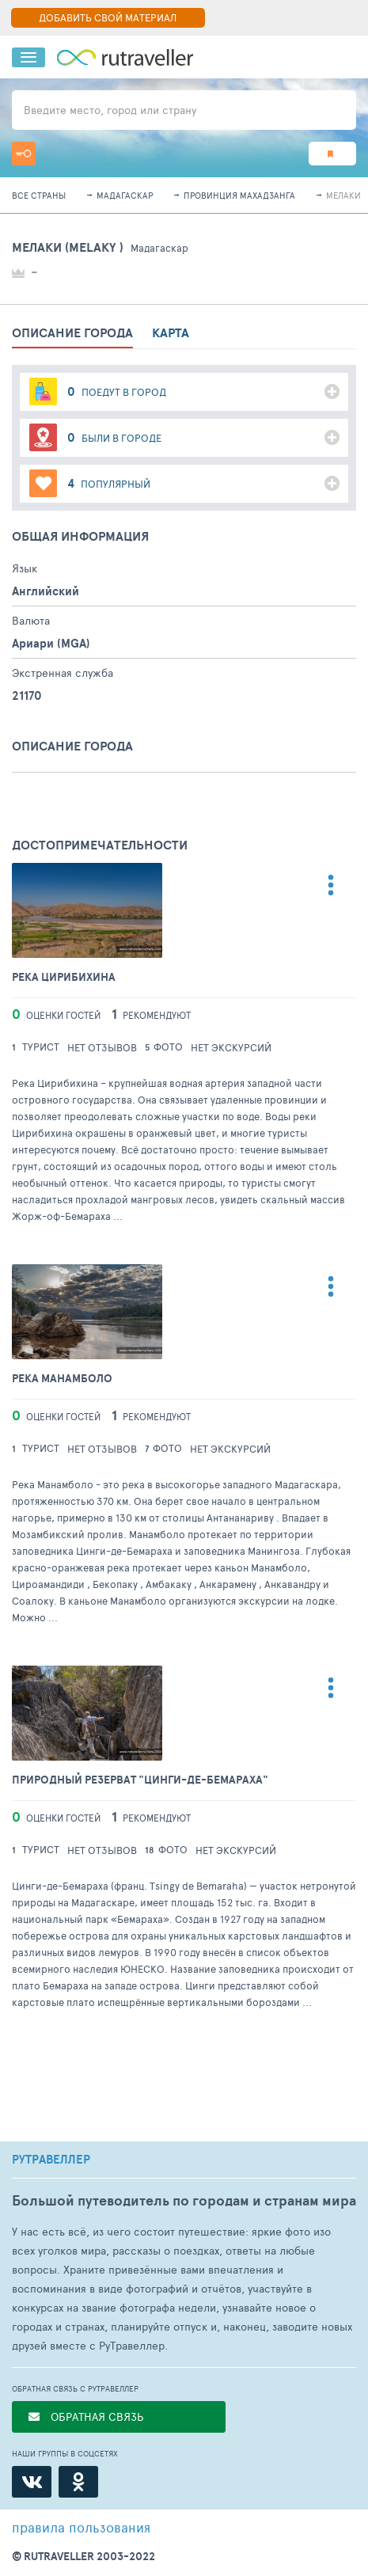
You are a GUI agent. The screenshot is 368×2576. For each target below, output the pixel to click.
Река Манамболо (62, 1378)
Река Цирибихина (64, 977)
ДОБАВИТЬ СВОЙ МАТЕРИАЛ (107, 17)
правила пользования (81, 2526)
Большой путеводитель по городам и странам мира (184, 2200)
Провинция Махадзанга (239, 195)
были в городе (114, 437)
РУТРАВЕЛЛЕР (51, 2159)
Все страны (39, 195)
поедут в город (116, 391)
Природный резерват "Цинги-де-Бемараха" (140, 1780)
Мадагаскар (125, 195)
